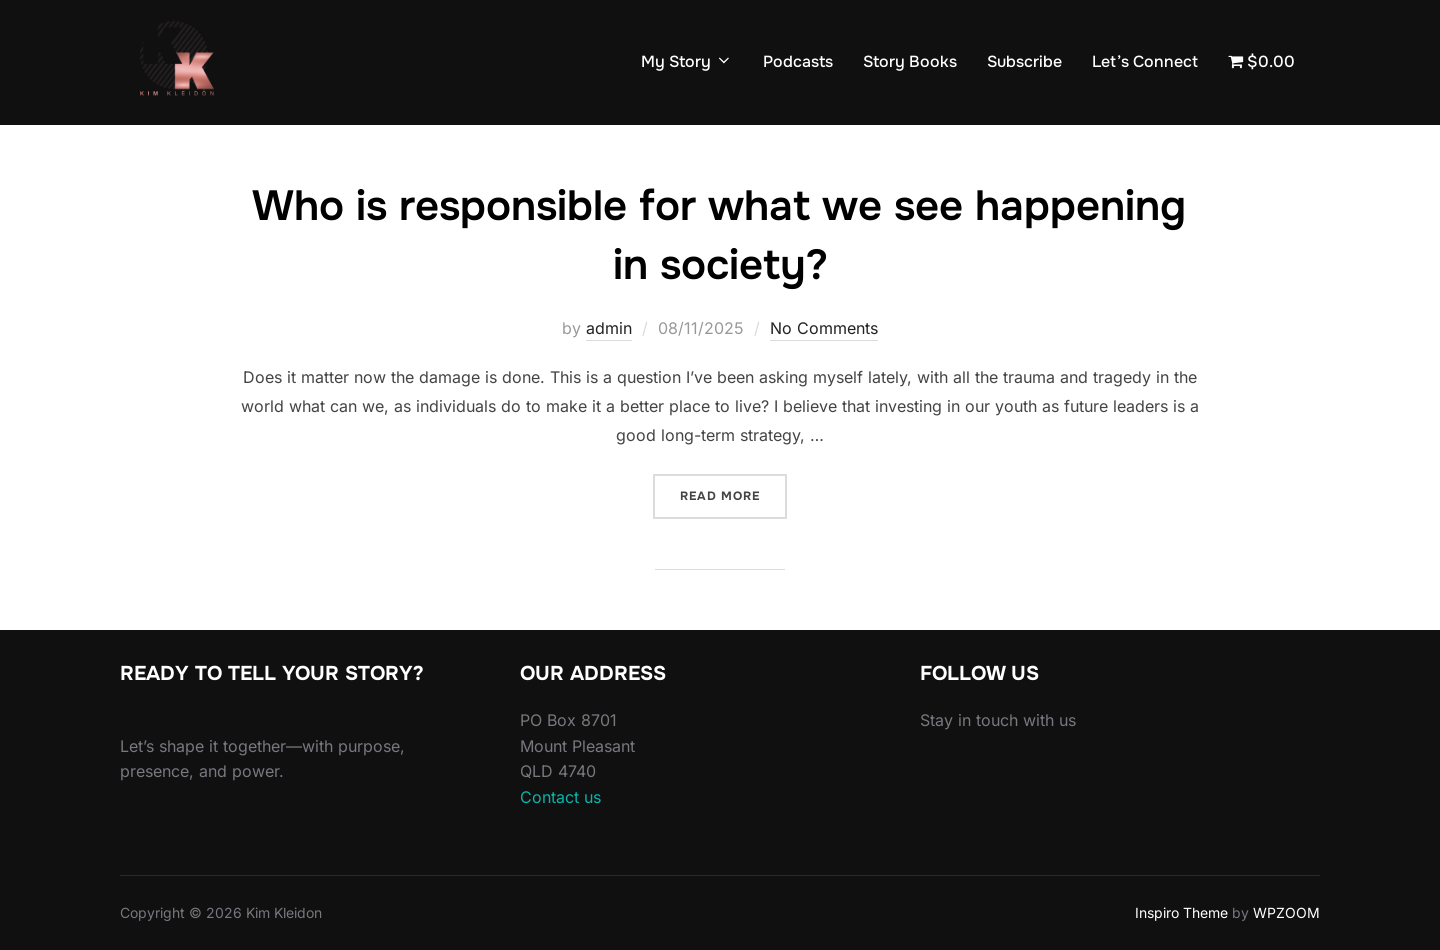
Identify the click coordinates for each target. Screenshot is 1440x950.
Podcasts (798, 61)
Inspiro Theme (1181, 912)
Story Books (910, 61)
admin (609, 328)
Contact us (560, 797)
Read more (733, 494)
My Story (687, 61)
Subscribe (1024, 61)
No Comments (824, 328)
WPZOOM (1286, 912)
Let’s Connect (1145, 61)
